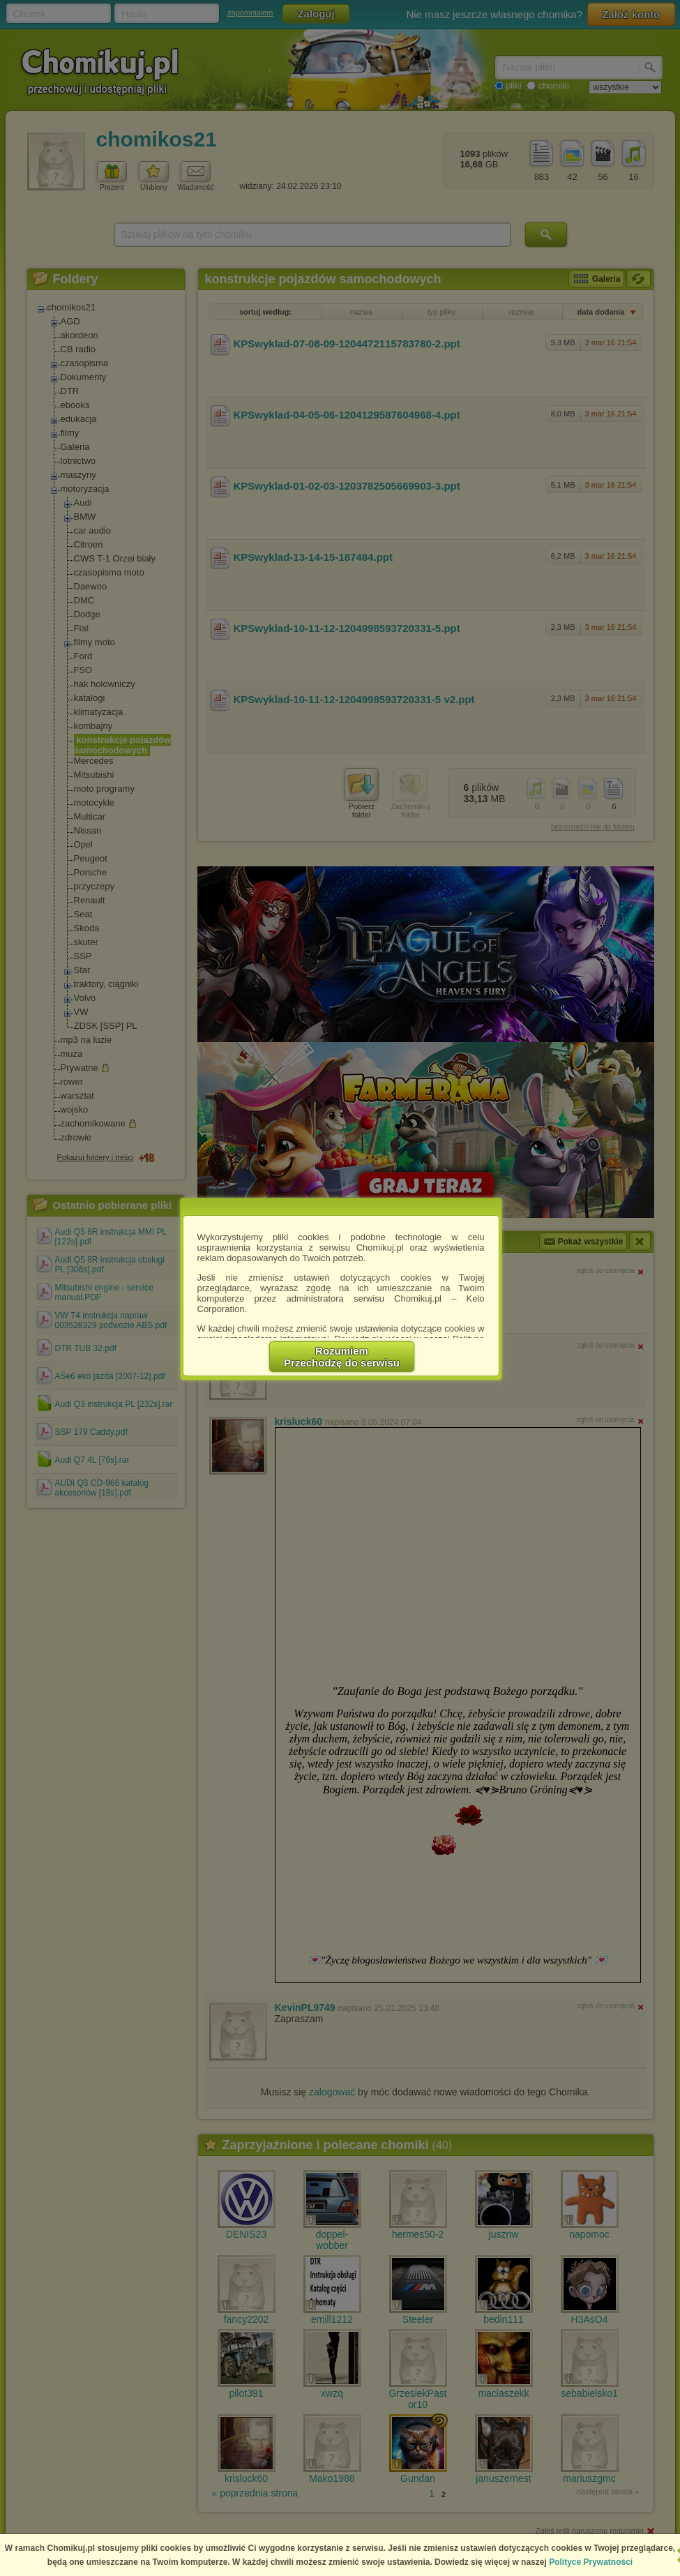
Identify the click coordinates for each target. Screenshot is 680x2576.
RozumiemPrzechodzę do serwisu (342, 1357)
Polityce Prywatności (591, 2562)
